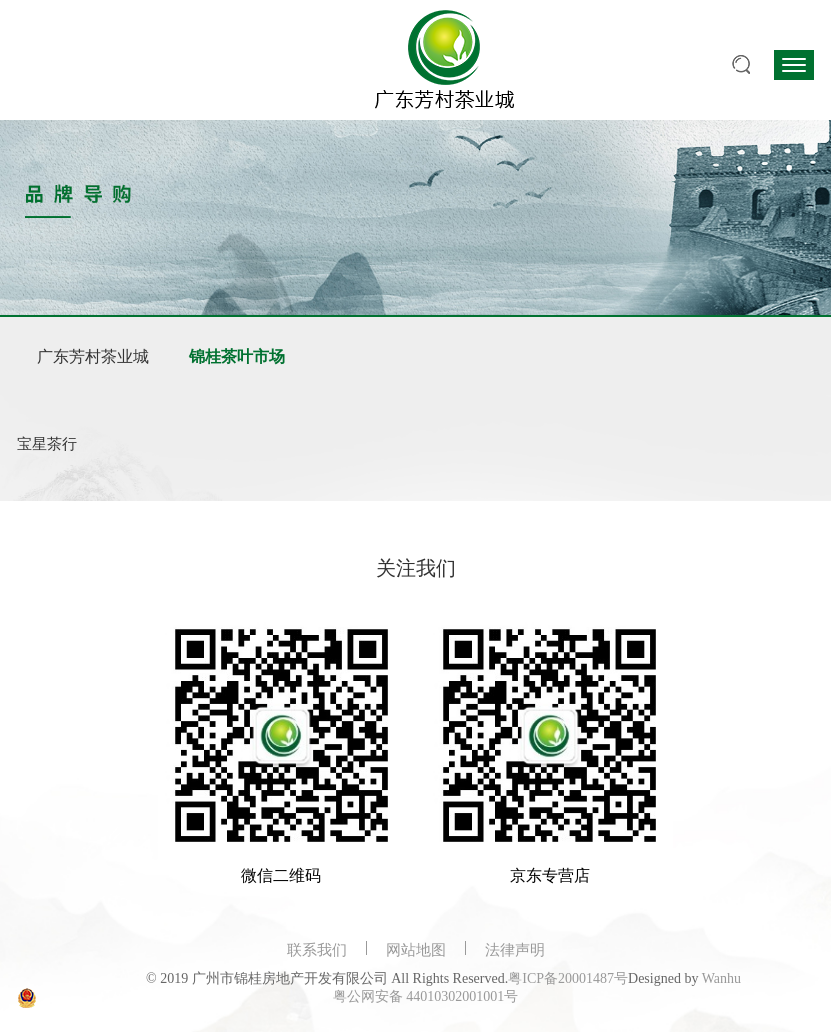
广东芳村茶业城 (93, 356)
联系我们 (317, 950)
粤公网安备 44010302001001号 (426, 996)
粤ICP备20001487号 (568, 978)
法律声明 (515, 950)
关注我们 (416, 568)
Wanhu (721, 978)
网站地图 (416, 950)
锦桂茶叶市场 (237, 356)
